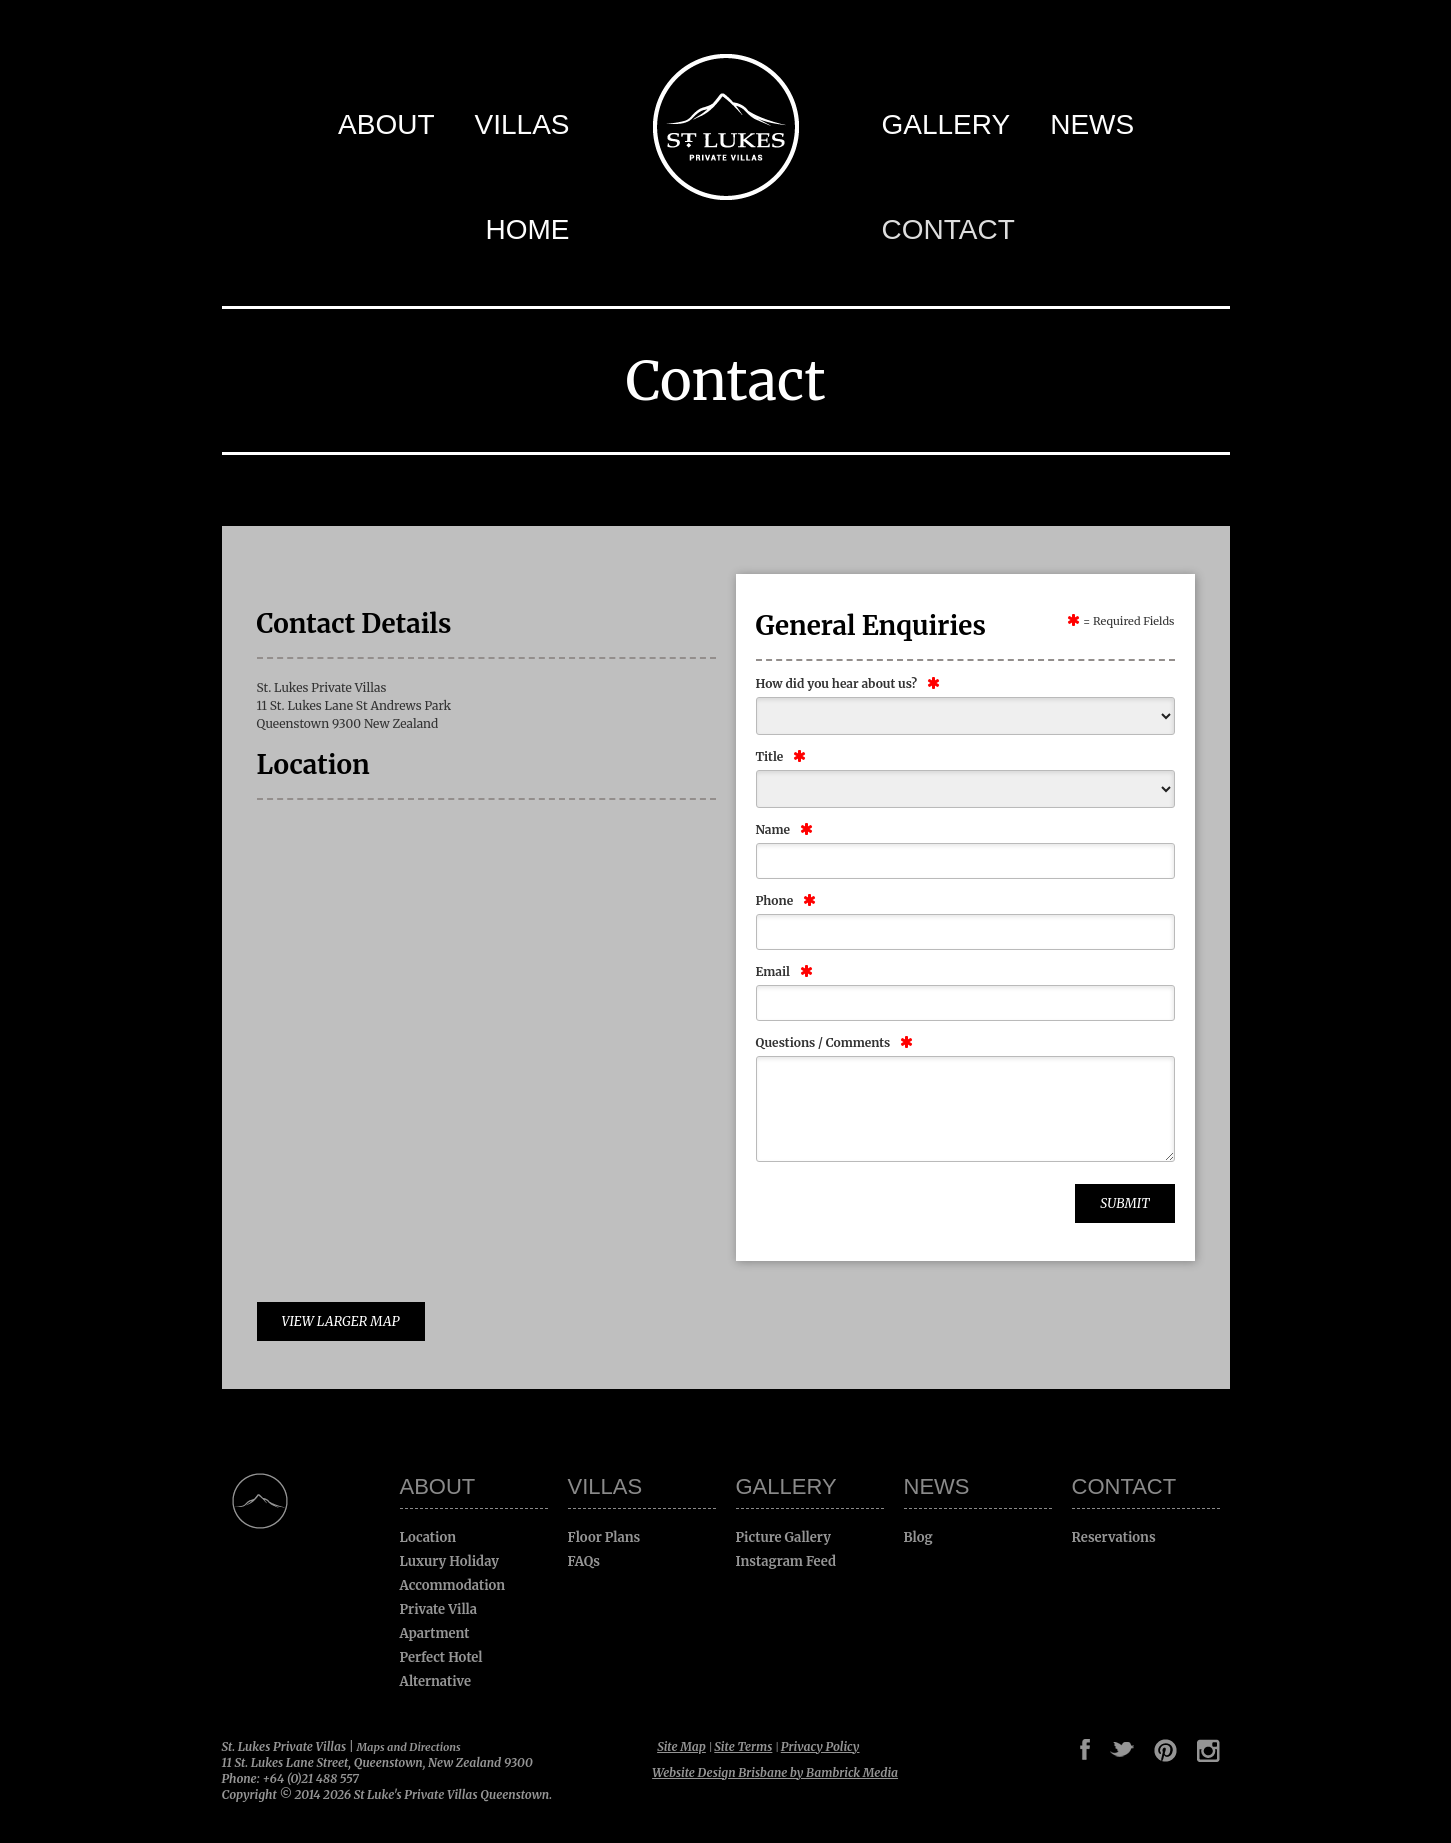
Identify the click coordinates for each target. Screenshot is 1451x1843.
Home (528, 229)
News (1092, 124)
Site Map (681, 1746)
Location (428, 1537)
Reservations (1114, 1537)
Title (770, 756)
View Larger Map (341, 1321)
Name (773, 829)
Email (773, 971)
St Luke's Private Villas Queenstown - (726, 127)
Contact (948, 229)
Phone (775, 900)
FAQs (584, 1561)
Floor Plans (604, 1537)
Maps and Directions (409, 1747)
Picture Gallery (783, 1537)
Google (1031, 1750)
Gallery (946, 124)
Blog (918, 1537)
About (386, 124)
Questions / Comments (823, 1042)
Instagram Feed (786, 1561)
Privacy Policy (820, 1746)
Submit (1124, 1203)
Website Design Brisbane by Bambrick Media (775, 1772)
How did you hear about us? (837, 683)
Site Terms (743, 1746)
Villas (522, 124)
